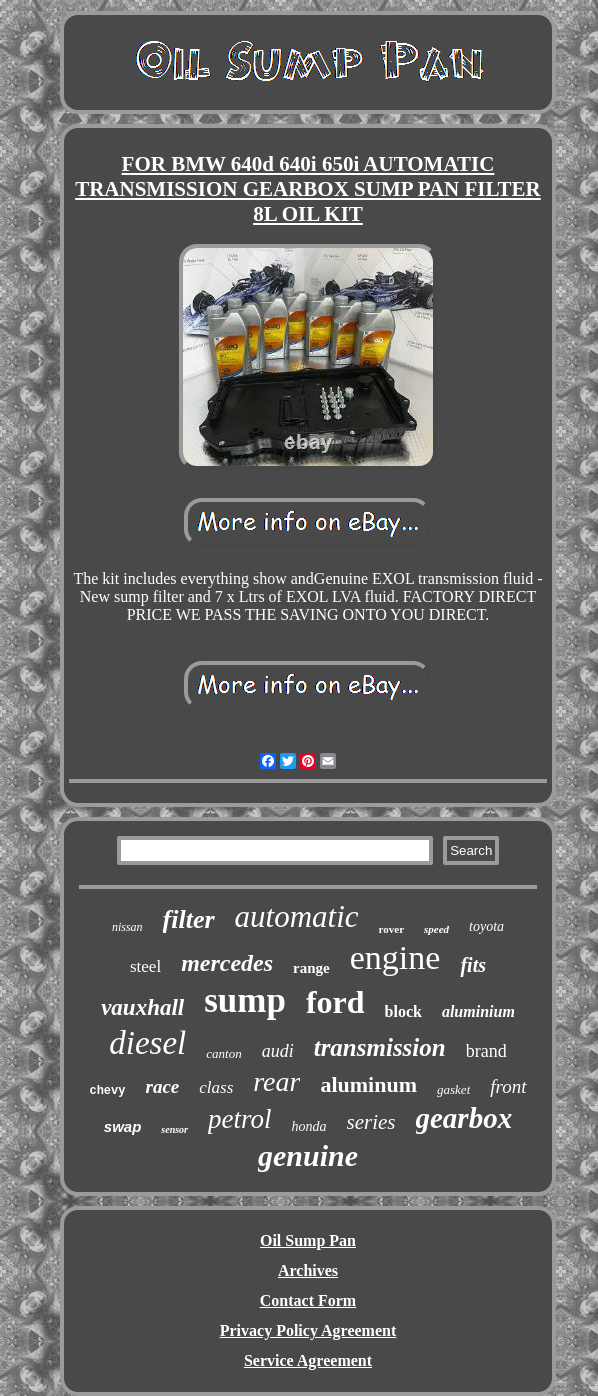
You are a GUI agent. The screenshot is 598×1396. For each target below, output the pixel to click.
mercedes (227, 963)
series (371, 1122)
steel (145, 966)
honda (309, 1126)
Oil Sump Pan (308, 1240)
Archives (308, 1270)
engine (395, 957)
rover (391, 929)
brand (486, 1051)
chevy (107, 1091)
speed (436, 929)
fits (473, 965)
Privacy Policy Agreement (308, 1330)
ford (335, 1002)
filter (189, 919)
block (403, 1011)
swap (123, 1126)
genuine (308, 1155)
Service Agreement (308, 1360)
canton (223, 1053)
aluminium (478, 1011)
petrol (240, 1119)
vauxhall (142, 1007)
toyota (486, 926)
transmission (380, 1047)
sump (245, 1000)
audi (278, 1051)
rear (276, 1081)
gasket (453, 1089)
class (216, 1087)
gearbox (464, 1118)
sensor (174, 1129)
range (311, 968)
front (508, 1086)
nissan (127, 927)
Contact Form (308, 1300)
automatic (297, 916)
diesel (147, 1043)
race (162, 1086)
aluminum (368, 1084)
